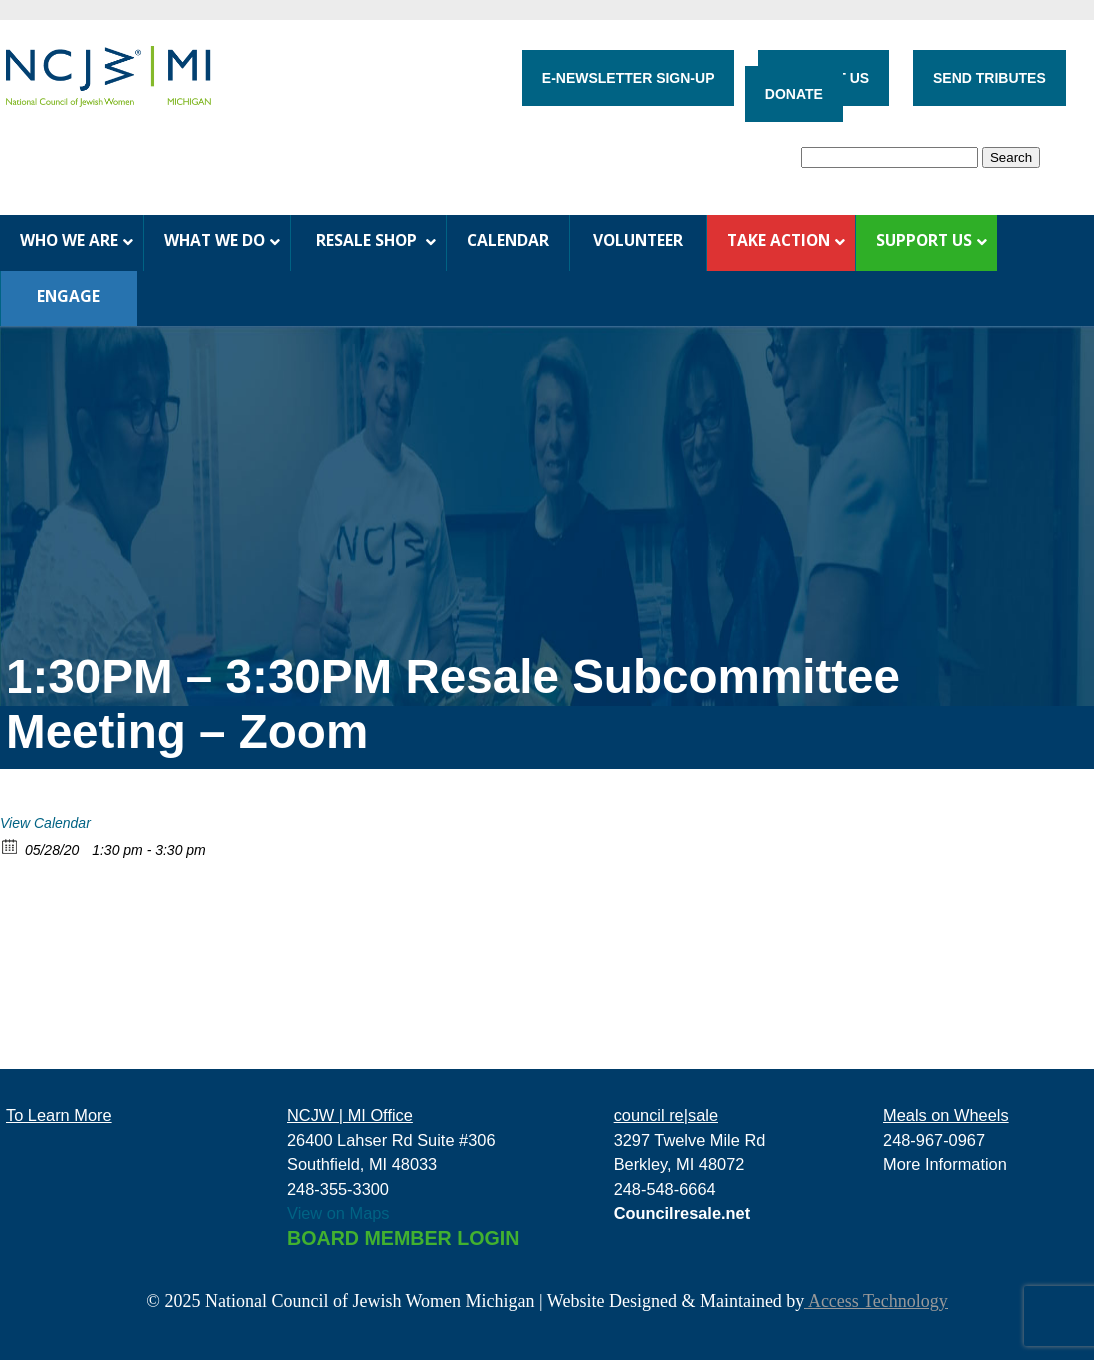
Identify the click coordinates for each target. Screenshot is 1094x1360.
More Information (945, 1164)
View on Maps (338, 1213)
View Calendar (45, 823)
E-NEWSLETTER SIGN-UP (628, 78)
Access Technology (875, 1301)
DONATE (794, 94)
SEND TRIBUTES (989, 78)
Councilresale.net (682, 1213)
